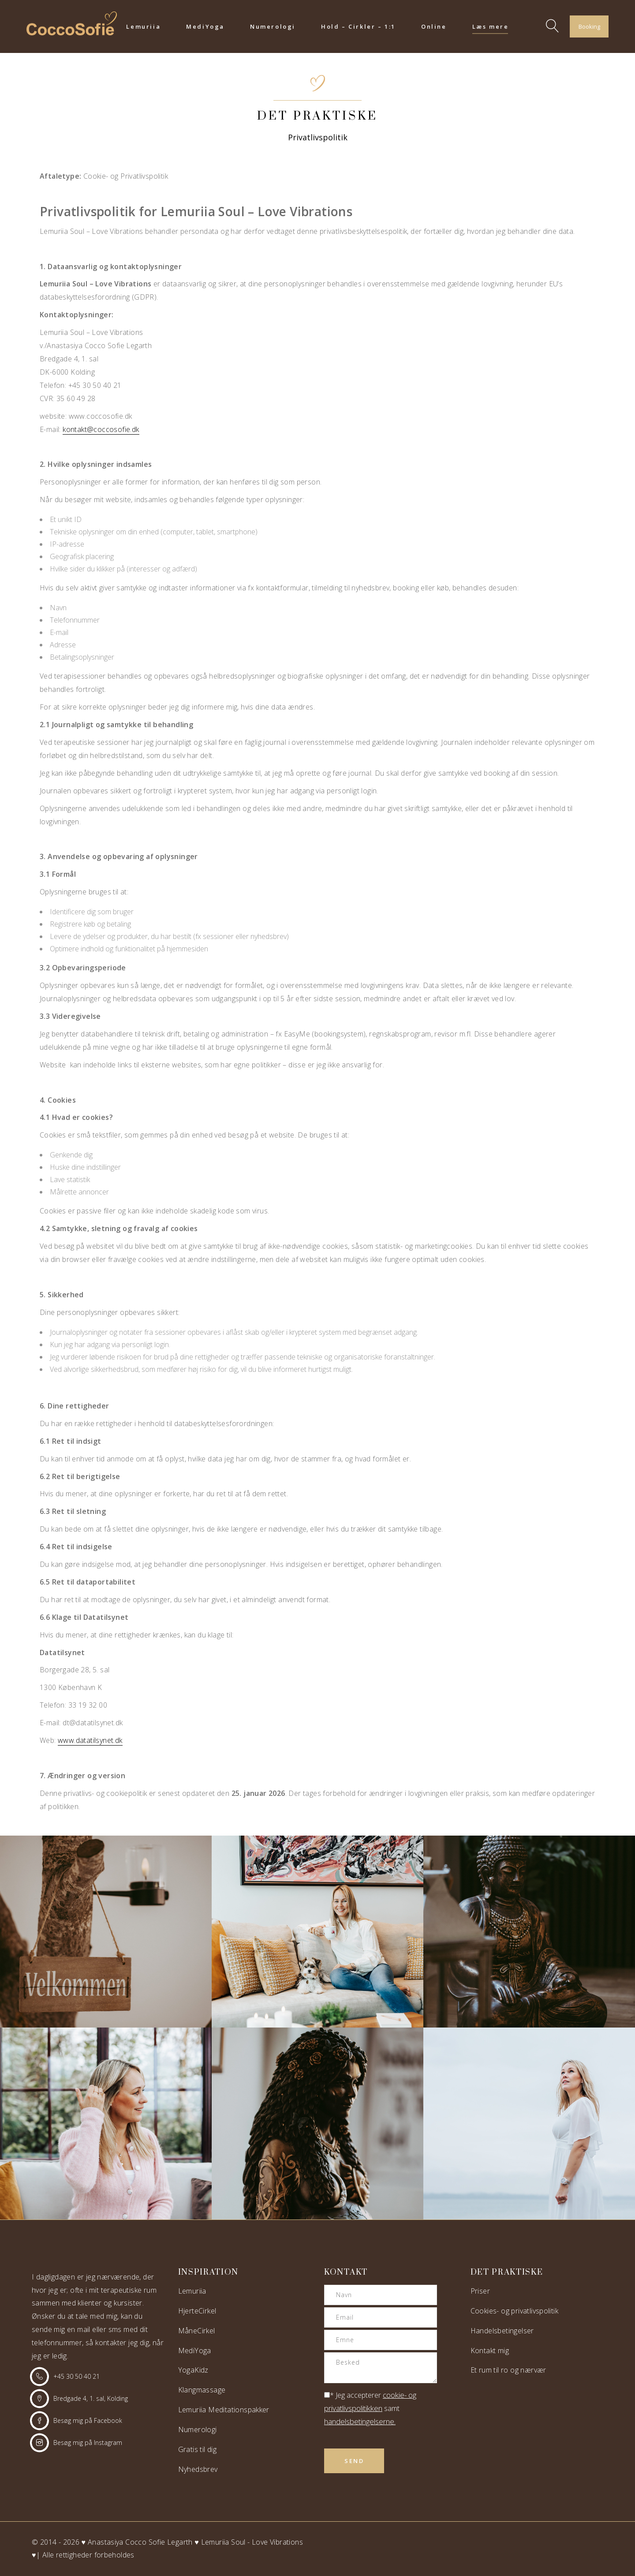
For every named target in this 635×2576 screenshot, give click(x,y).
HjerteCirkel (197, 2311)
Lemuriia (192, 2291)
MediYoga (194, 2350)
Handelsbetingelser (502, 2331)
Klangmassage (202, 2390)
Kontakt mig (490, 2350)
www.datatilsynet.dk (90, 1740)
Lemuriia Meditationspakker (223, 2410)
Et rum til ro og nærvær (508, 2370)
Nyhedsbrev (198, 2469)
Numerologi (197, 2429)
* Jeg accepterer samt (370, 2408)
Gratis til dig (197, 2449)
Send (354, 2461)
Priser (480, 2291)
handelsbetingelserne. (360, 2421)
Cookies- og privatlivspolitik (515, 2311)
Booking (589, 26)
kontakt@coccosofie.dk (101, 429)
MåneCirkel (196, 2331)
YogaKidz (193, 2370)
